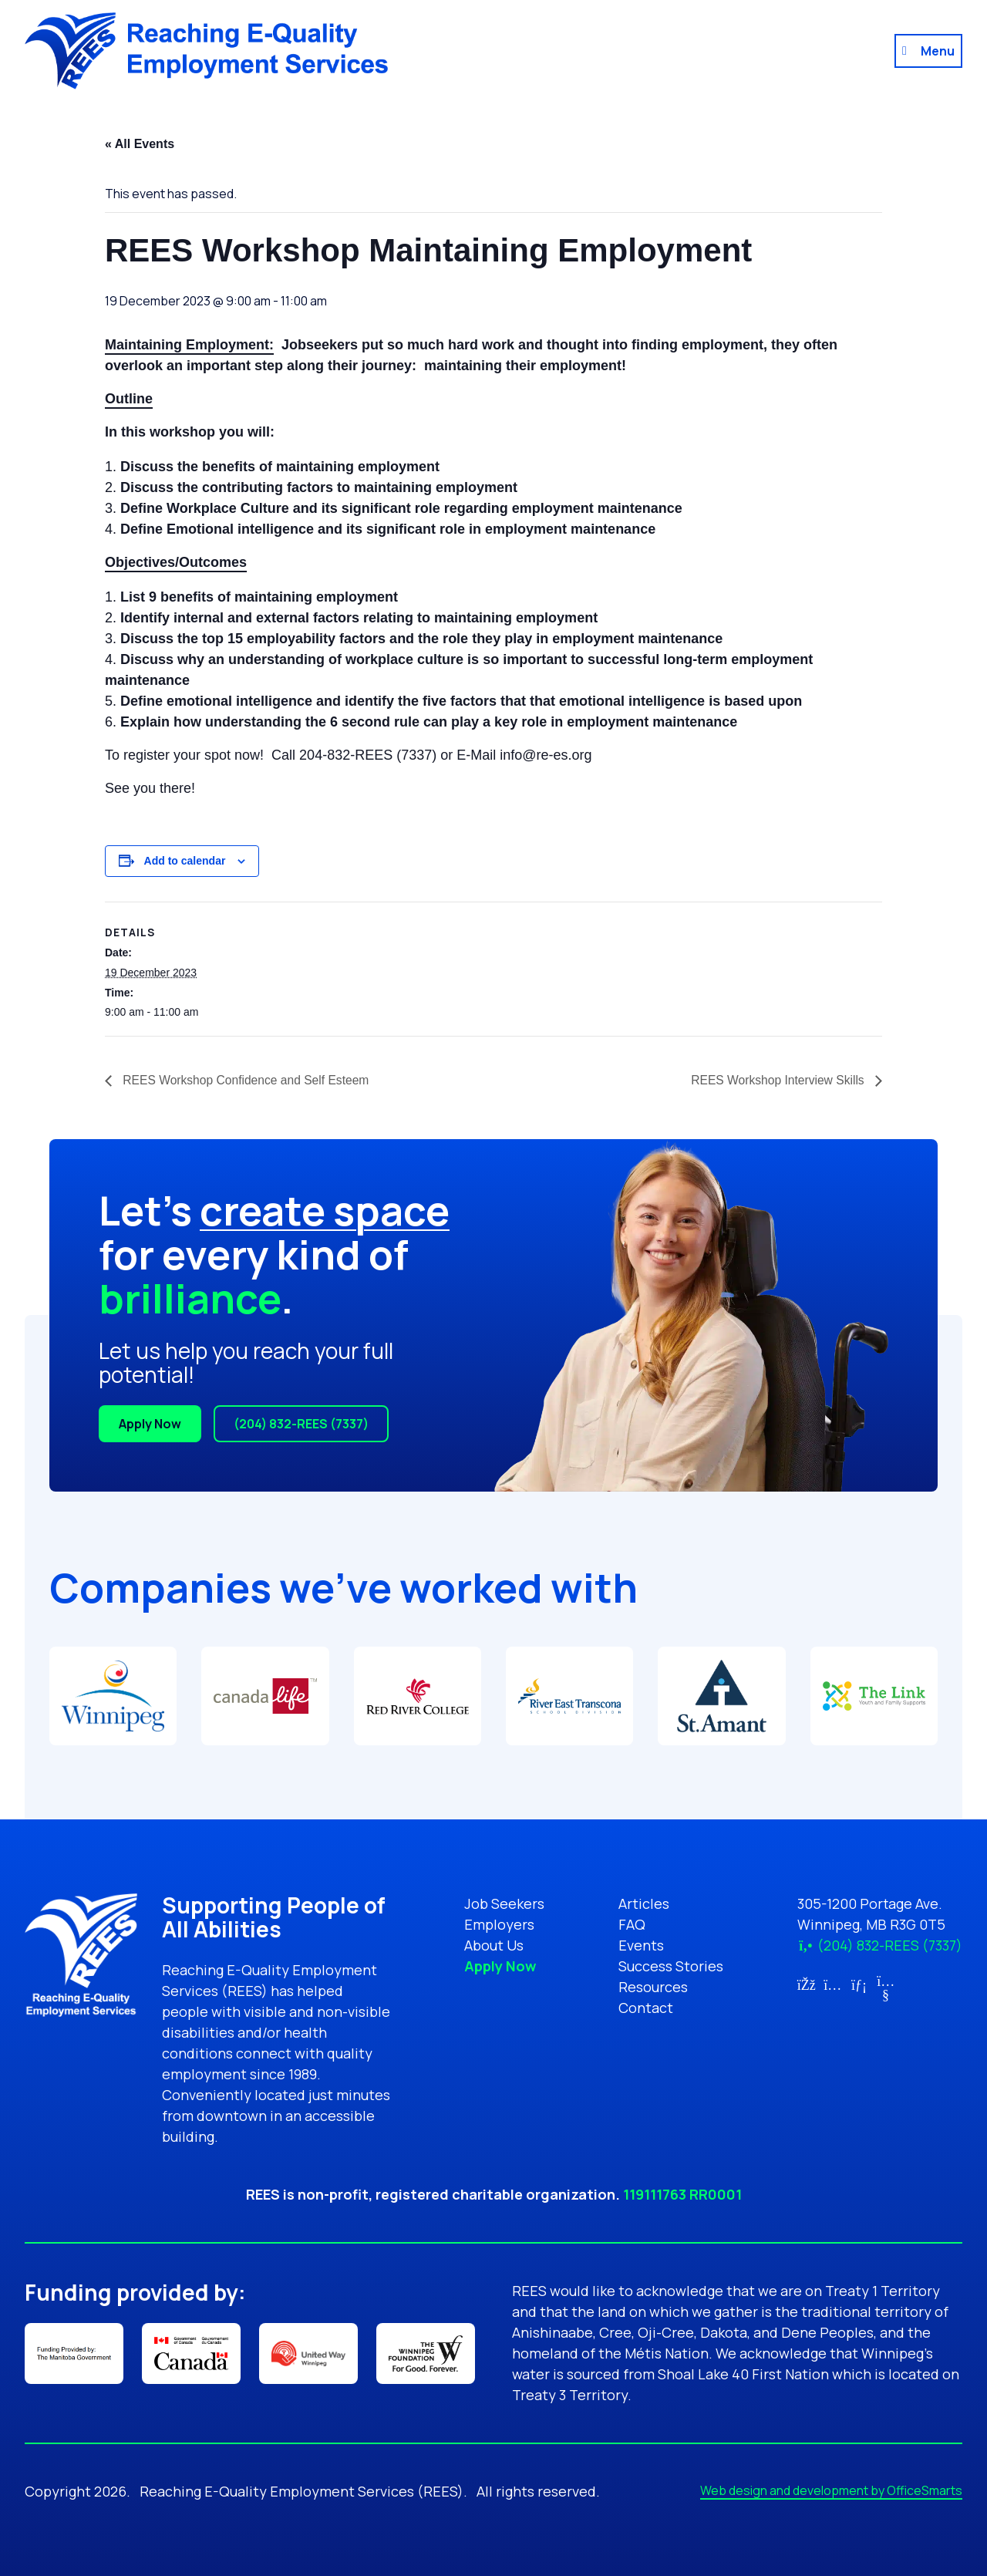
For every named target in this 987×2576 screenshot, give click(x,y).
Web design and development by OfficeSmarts (831, 2490)
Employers (499, 1924)
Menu (938, 50)
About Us (494, 1945)
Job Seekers (504, 1903)
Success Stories (670, 1966)
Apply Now (150, 1423)
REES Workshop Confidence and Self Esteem (247, 1080)
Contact (645, 2007)
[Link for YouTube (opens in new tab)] (885, 1994)
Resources (653, 1987)
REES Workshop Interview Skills (777, 1080)
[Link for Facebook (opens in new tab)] (806, 1984)
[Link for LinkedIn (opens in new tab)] (859, 1984)
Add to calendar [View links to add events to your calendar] (185, 861)
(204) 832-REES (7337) (301, 1423)
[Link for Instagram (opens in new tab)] (832, 1984)
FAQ (631, 1924)
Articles (643, 1903)
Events (641, 1945)
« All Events (139, 143)
